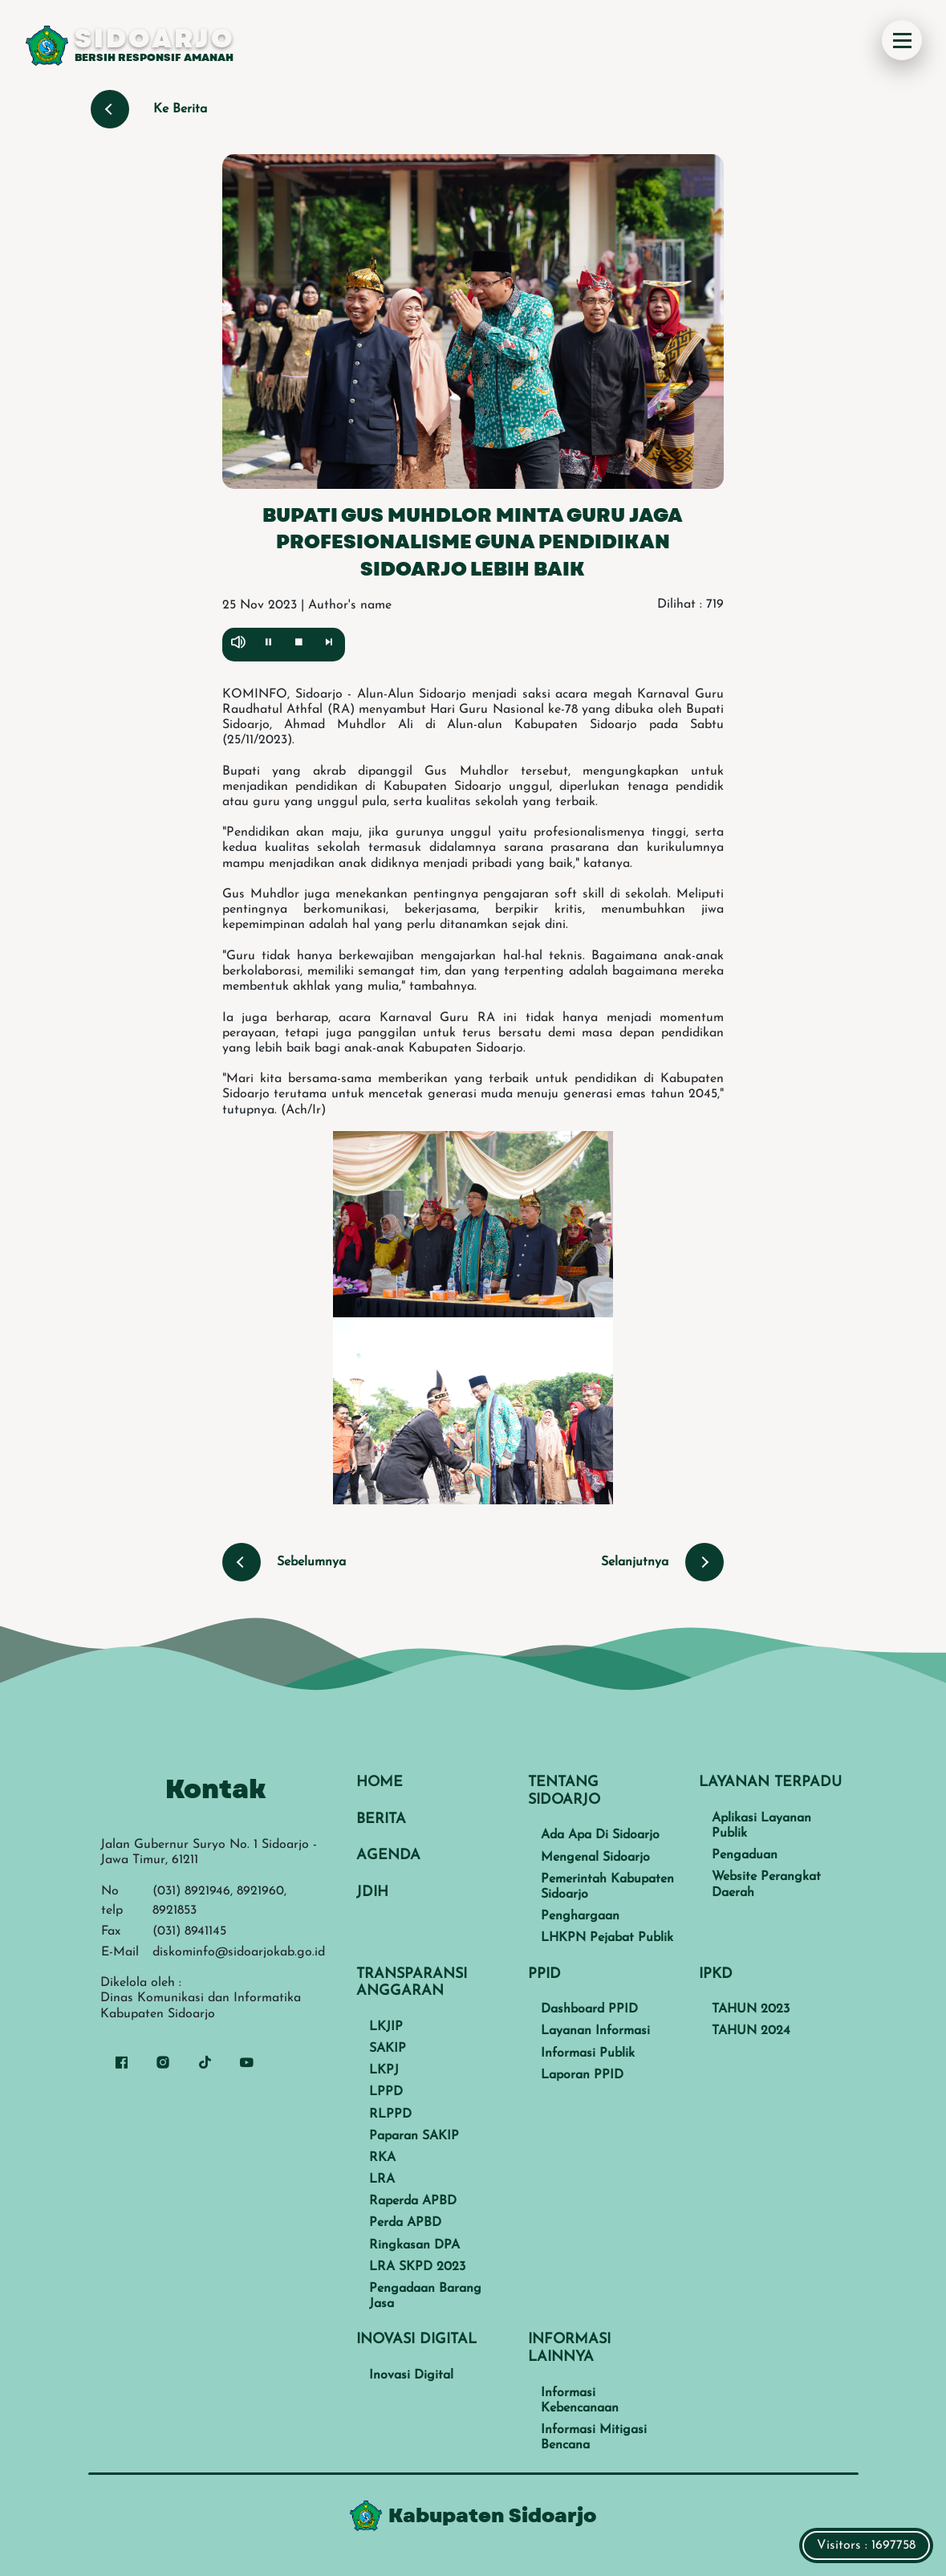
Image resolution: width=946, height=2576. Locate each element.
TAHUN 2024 (751, 2031)
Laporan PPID (582, 2075)
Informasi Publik (588, 2053)
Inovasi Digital (411, 2375)
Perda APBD (405, 2222)
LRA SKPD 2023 (417, 2267)
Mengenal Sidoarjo (595, 1857)
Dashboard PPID (589, 2009)
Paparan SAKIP (414, 2136)
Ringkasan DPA (414, 2245)
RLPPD (390, 2114)
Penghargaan (580, 1916)
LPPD (386, 2092)
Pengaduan (745, 1855)
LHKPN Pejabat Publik (607, 1937)
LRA (382, 2179)
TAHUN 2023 (751, 2009)
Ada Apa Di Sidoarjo (600, 1835)
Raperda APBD (413, 2201)
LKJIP (386, 2027)
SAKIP (387, 2048)
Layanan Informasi (595, 2031)
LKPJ (384, 2070)
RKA (382, 2157)
